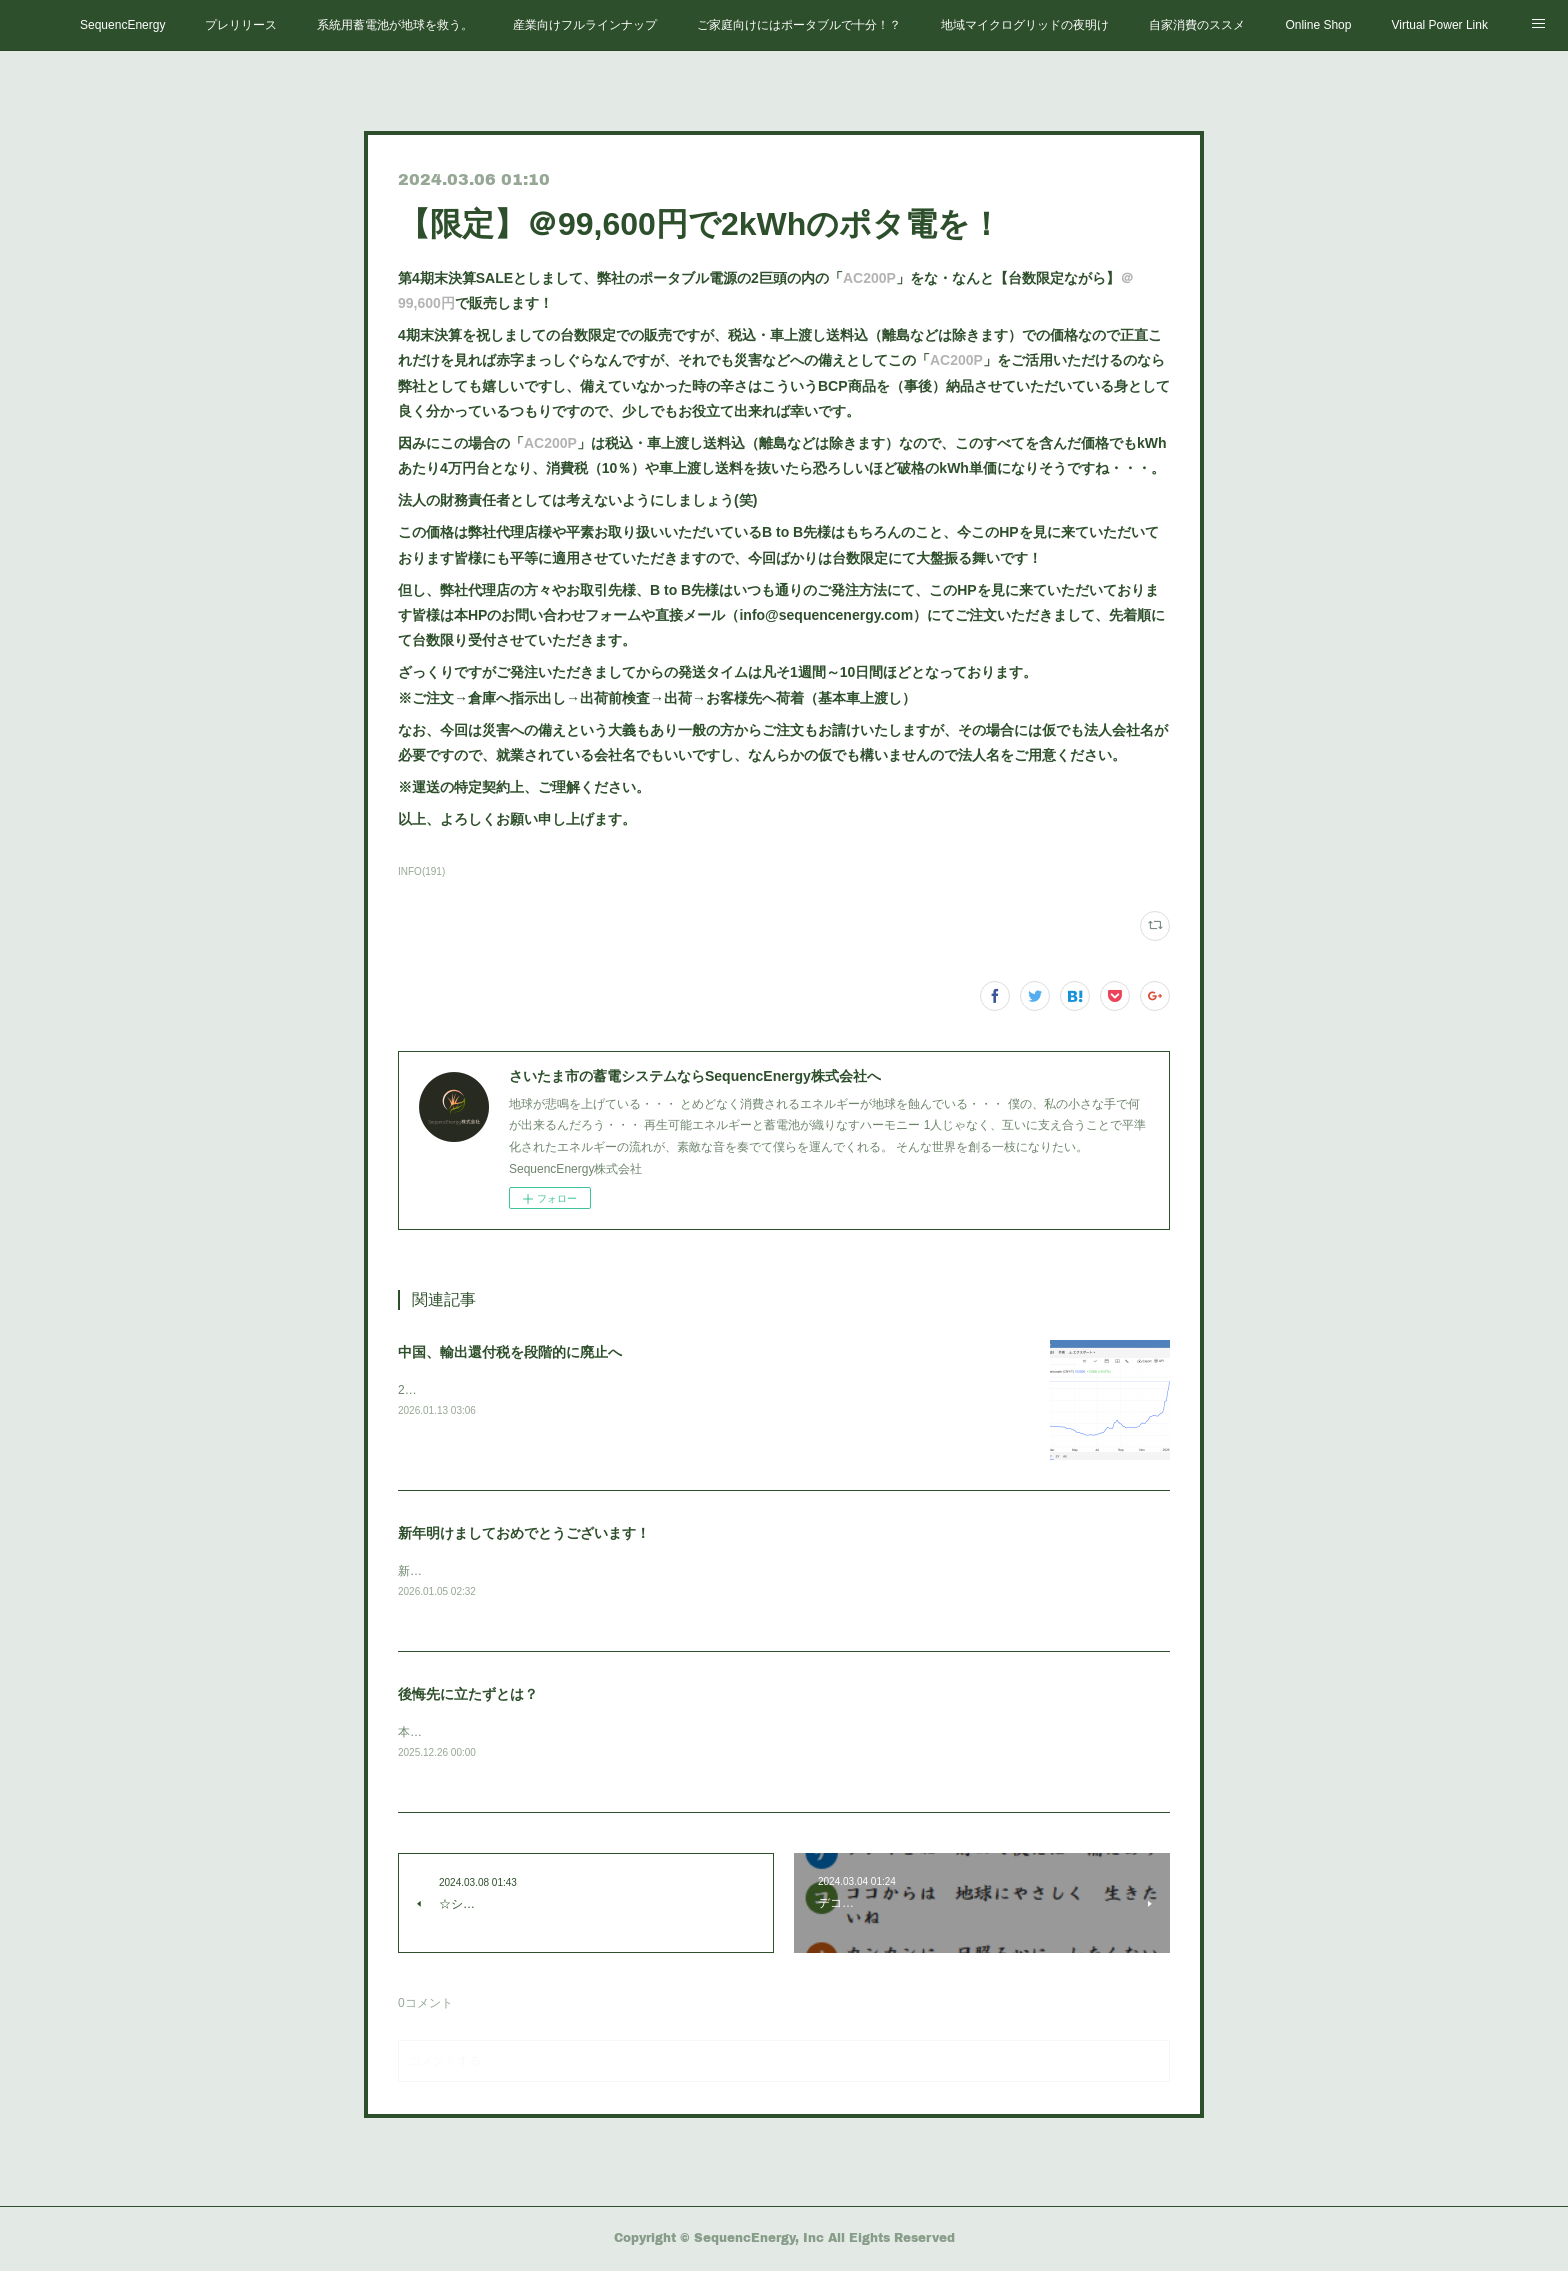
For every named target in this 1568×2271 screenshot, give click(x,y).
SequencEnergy (122, 25)
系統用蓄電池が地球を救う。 (395, 25)
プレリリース (241, 25)
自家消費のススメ (1197, 25)
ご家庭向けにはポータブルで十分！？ (799, 25)
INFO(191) (421, 871)
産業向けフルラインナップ (585, 25)
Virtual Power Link (1439, 25)
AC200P (869, 278)
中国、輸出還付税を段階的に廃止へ (510, 1352)
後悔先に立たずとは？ (468, 1696)
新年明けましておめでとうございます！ (524, 1533)
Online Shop (1318, 25)
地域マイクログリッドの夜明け (1025, 25)
